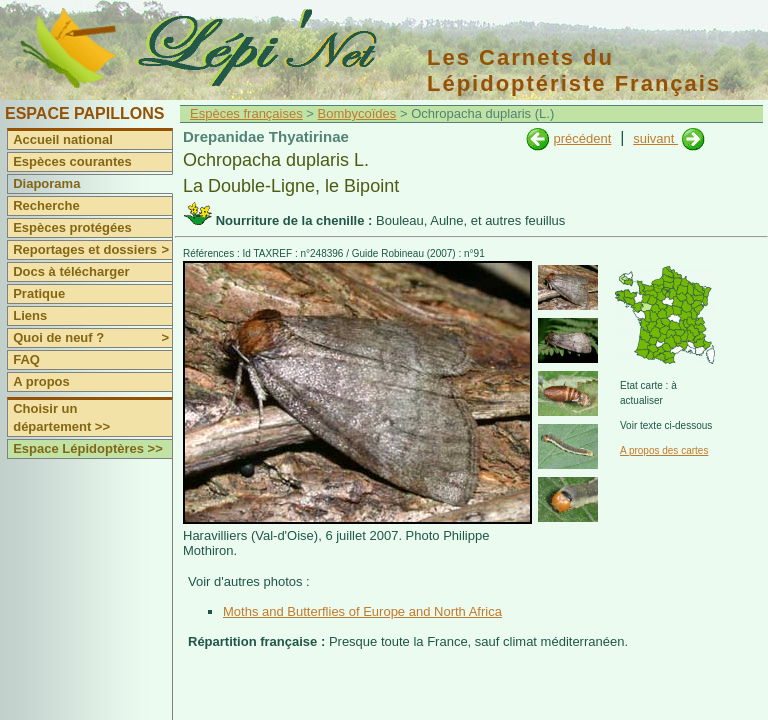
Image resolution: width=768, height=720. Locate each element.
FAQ (26, 359)
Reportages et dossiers (92, 250)
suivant (655, 138)
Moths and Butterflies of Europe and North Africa (362, 611)
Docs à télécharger (71, 271)
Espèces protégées (72, 227)
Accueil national (63, 139)
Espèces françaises (246, 113)
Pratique (39, 293)
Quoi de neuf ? (92, 338)
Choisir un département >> (61, 417)
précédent (582, 138)
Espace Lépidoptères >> (88, 448)
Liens (30, 315)
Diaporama (46, 183)
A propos (41, 381)
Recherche (46, 205)
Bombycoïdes (357, 113)
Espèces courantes (72, 161)
